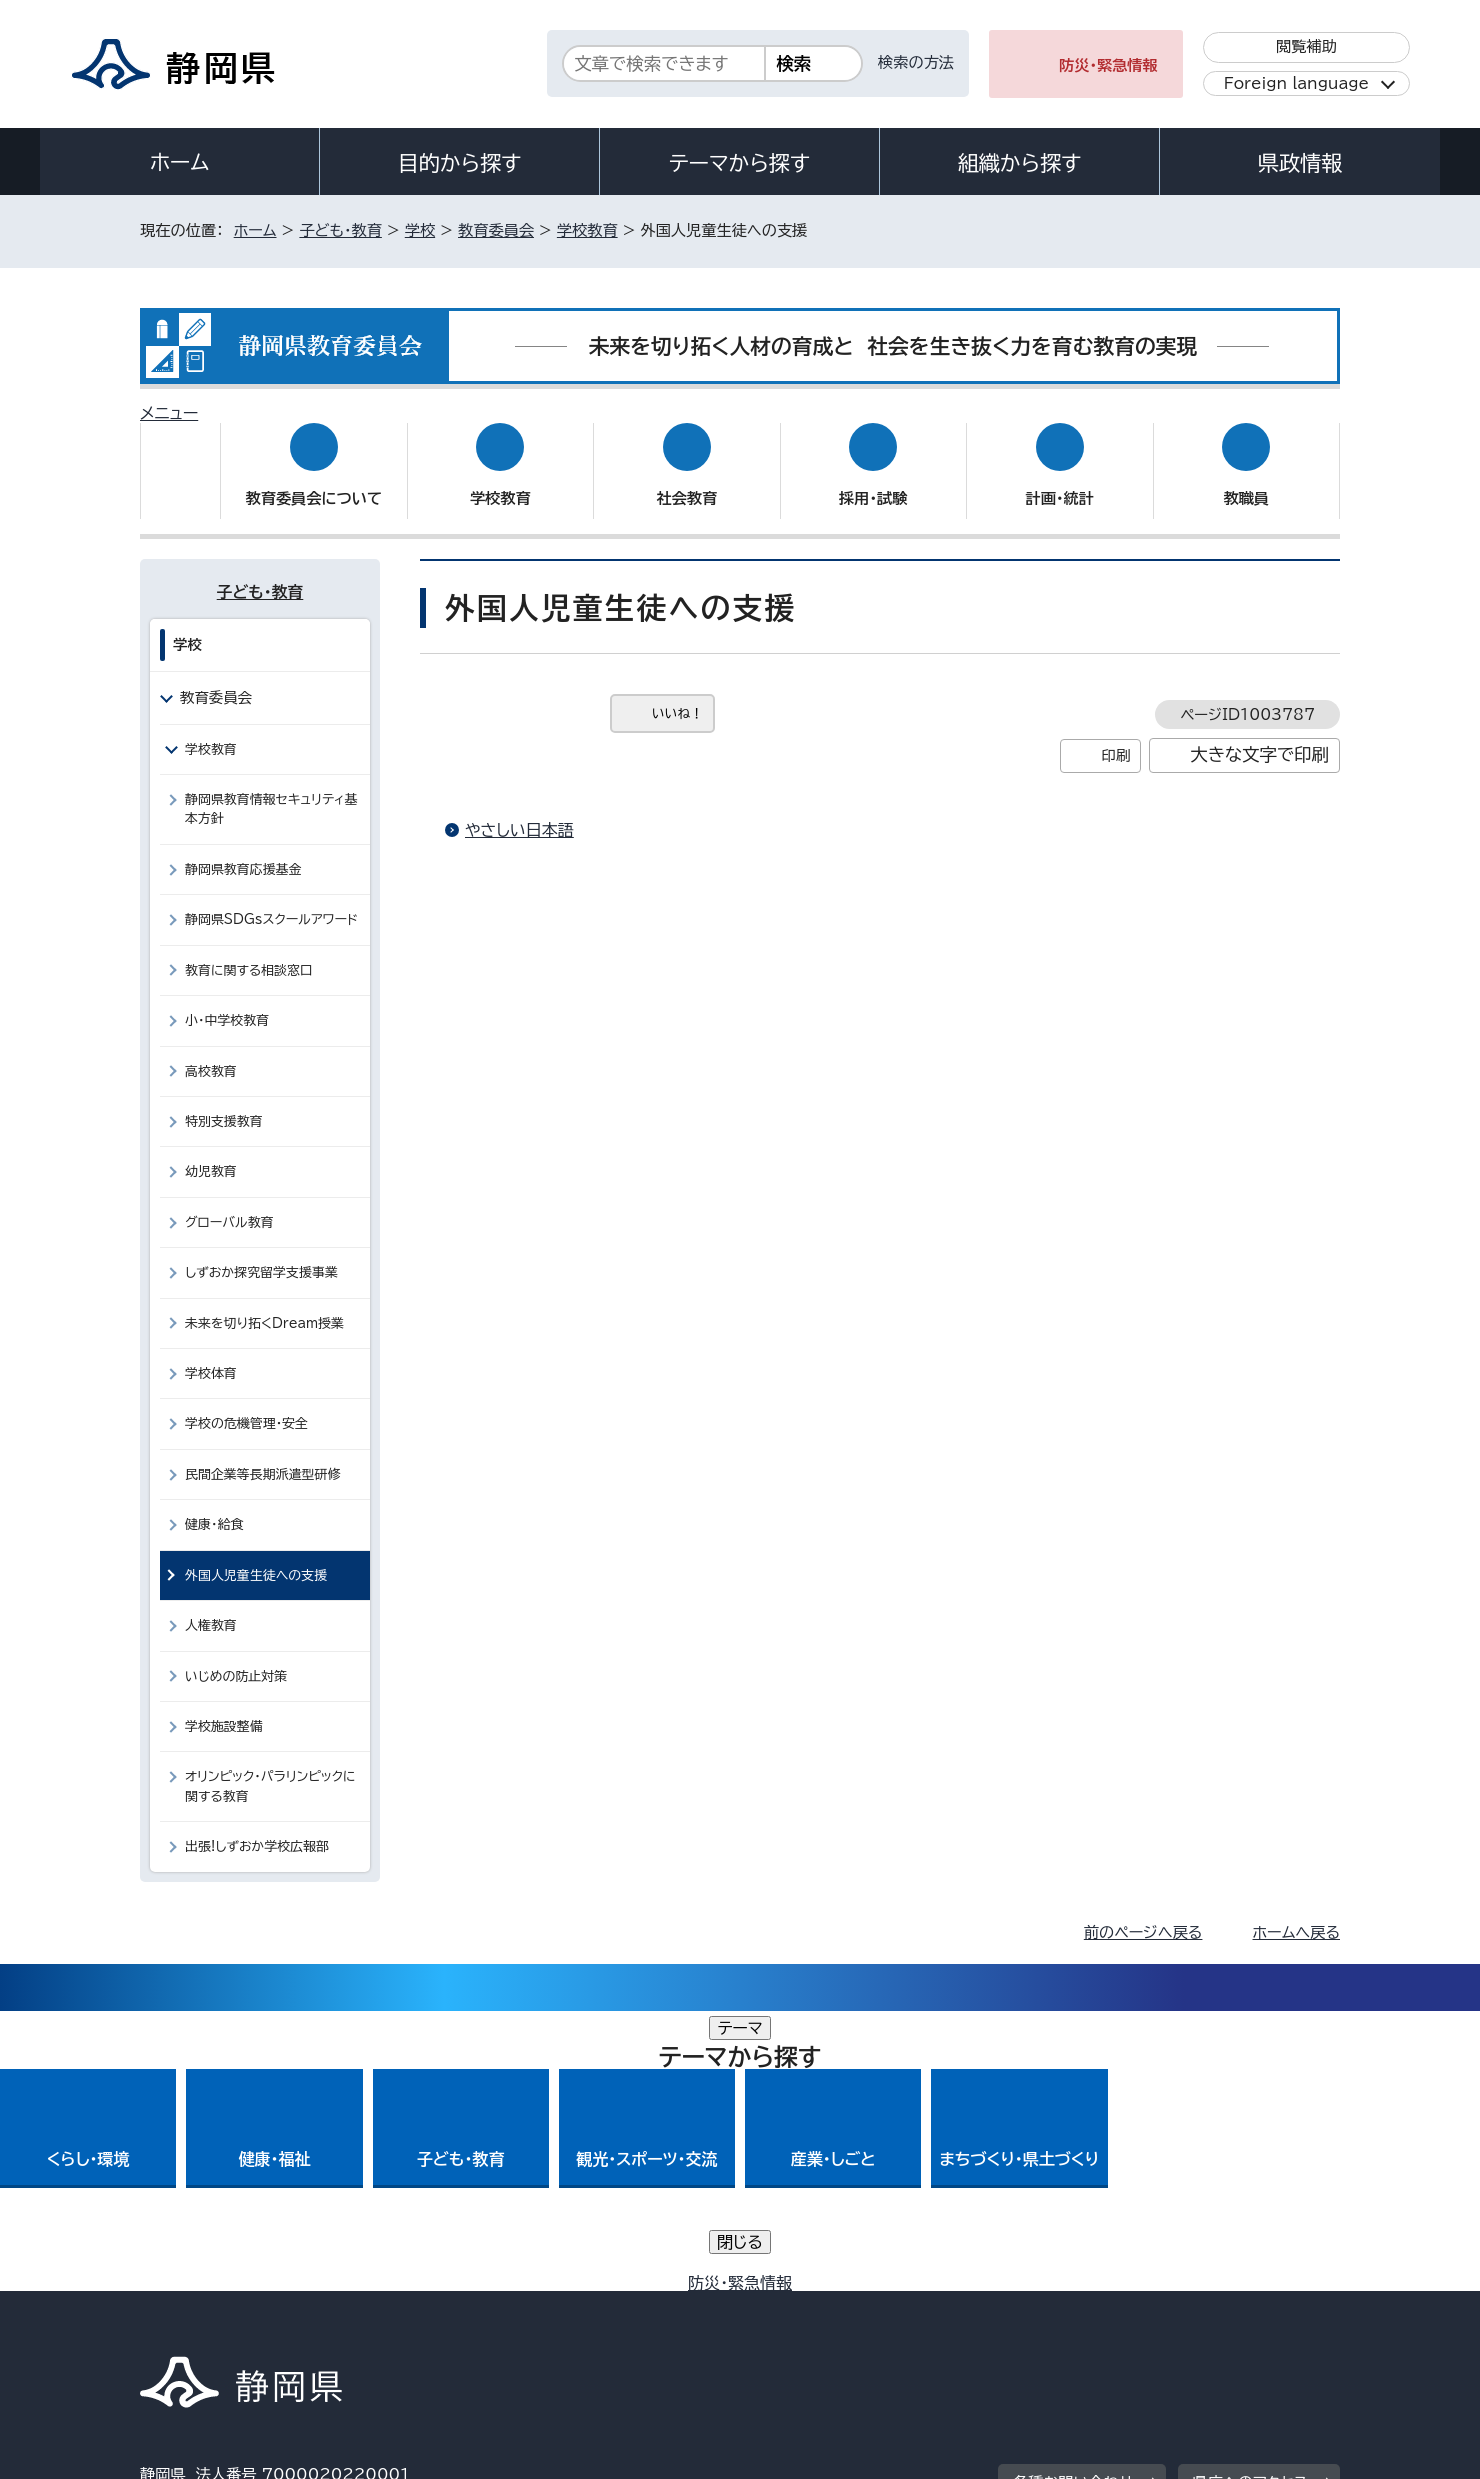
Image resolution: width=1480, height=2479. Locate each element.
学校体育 (211, 1354)
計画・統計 (1060, 479)
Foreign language (1296, 83)
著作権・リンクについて (233, 2307)
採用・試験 (873, 479)
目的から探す (460, 163)
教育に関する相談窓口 (249, 950)
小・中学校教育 (227, 1001)
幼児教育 (211, 1152)
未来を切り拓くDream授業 (264, 1303)
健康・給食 (214, 1505)
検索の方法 (916, 62)
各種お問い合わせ (1073, 2183)
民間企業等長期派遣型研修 (262, 1455)
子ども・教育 (340, 230)
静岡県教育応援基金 (243, 850)
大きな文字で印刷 (1259, 735)
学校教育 (587, 230)
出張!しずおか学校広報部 (257, 1827)
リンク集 (1106, 2307)
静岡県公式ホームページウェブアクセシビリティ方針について (805, 2307)
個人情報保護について (457, 2307)
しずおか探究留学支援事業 (261, 1253)
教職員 (1246, 479)
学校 (420, 230)
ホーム (180, 162)
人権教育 (211, 1606)
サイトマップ (1246, 2307)
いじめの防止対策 (236, 1656)
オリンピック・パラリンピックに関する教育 (270, 1767)
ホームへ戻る (1296, 1913)
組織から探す (1020, 163)
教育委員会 (496, 230)
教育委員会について (314, 479)
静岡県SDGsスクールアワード (271, 900)
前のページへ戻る (1143, 1913)
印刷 (1115, 736)
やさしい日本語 (519, 811)
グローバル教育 (229, 1203)
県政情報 (1300, 163)
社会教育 (686, 479)
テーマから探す (739, 163)
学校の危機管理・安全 (246, 1404)
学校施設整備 (224, 1707)
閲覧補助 (1306, 46)
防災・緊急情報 (1108, 65)
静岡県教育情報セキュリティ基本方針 (271, 790)
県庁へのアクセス (1250, 2183)
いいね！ (677, 694)
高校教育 (211, 1051)
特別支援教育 (224, 1102)
